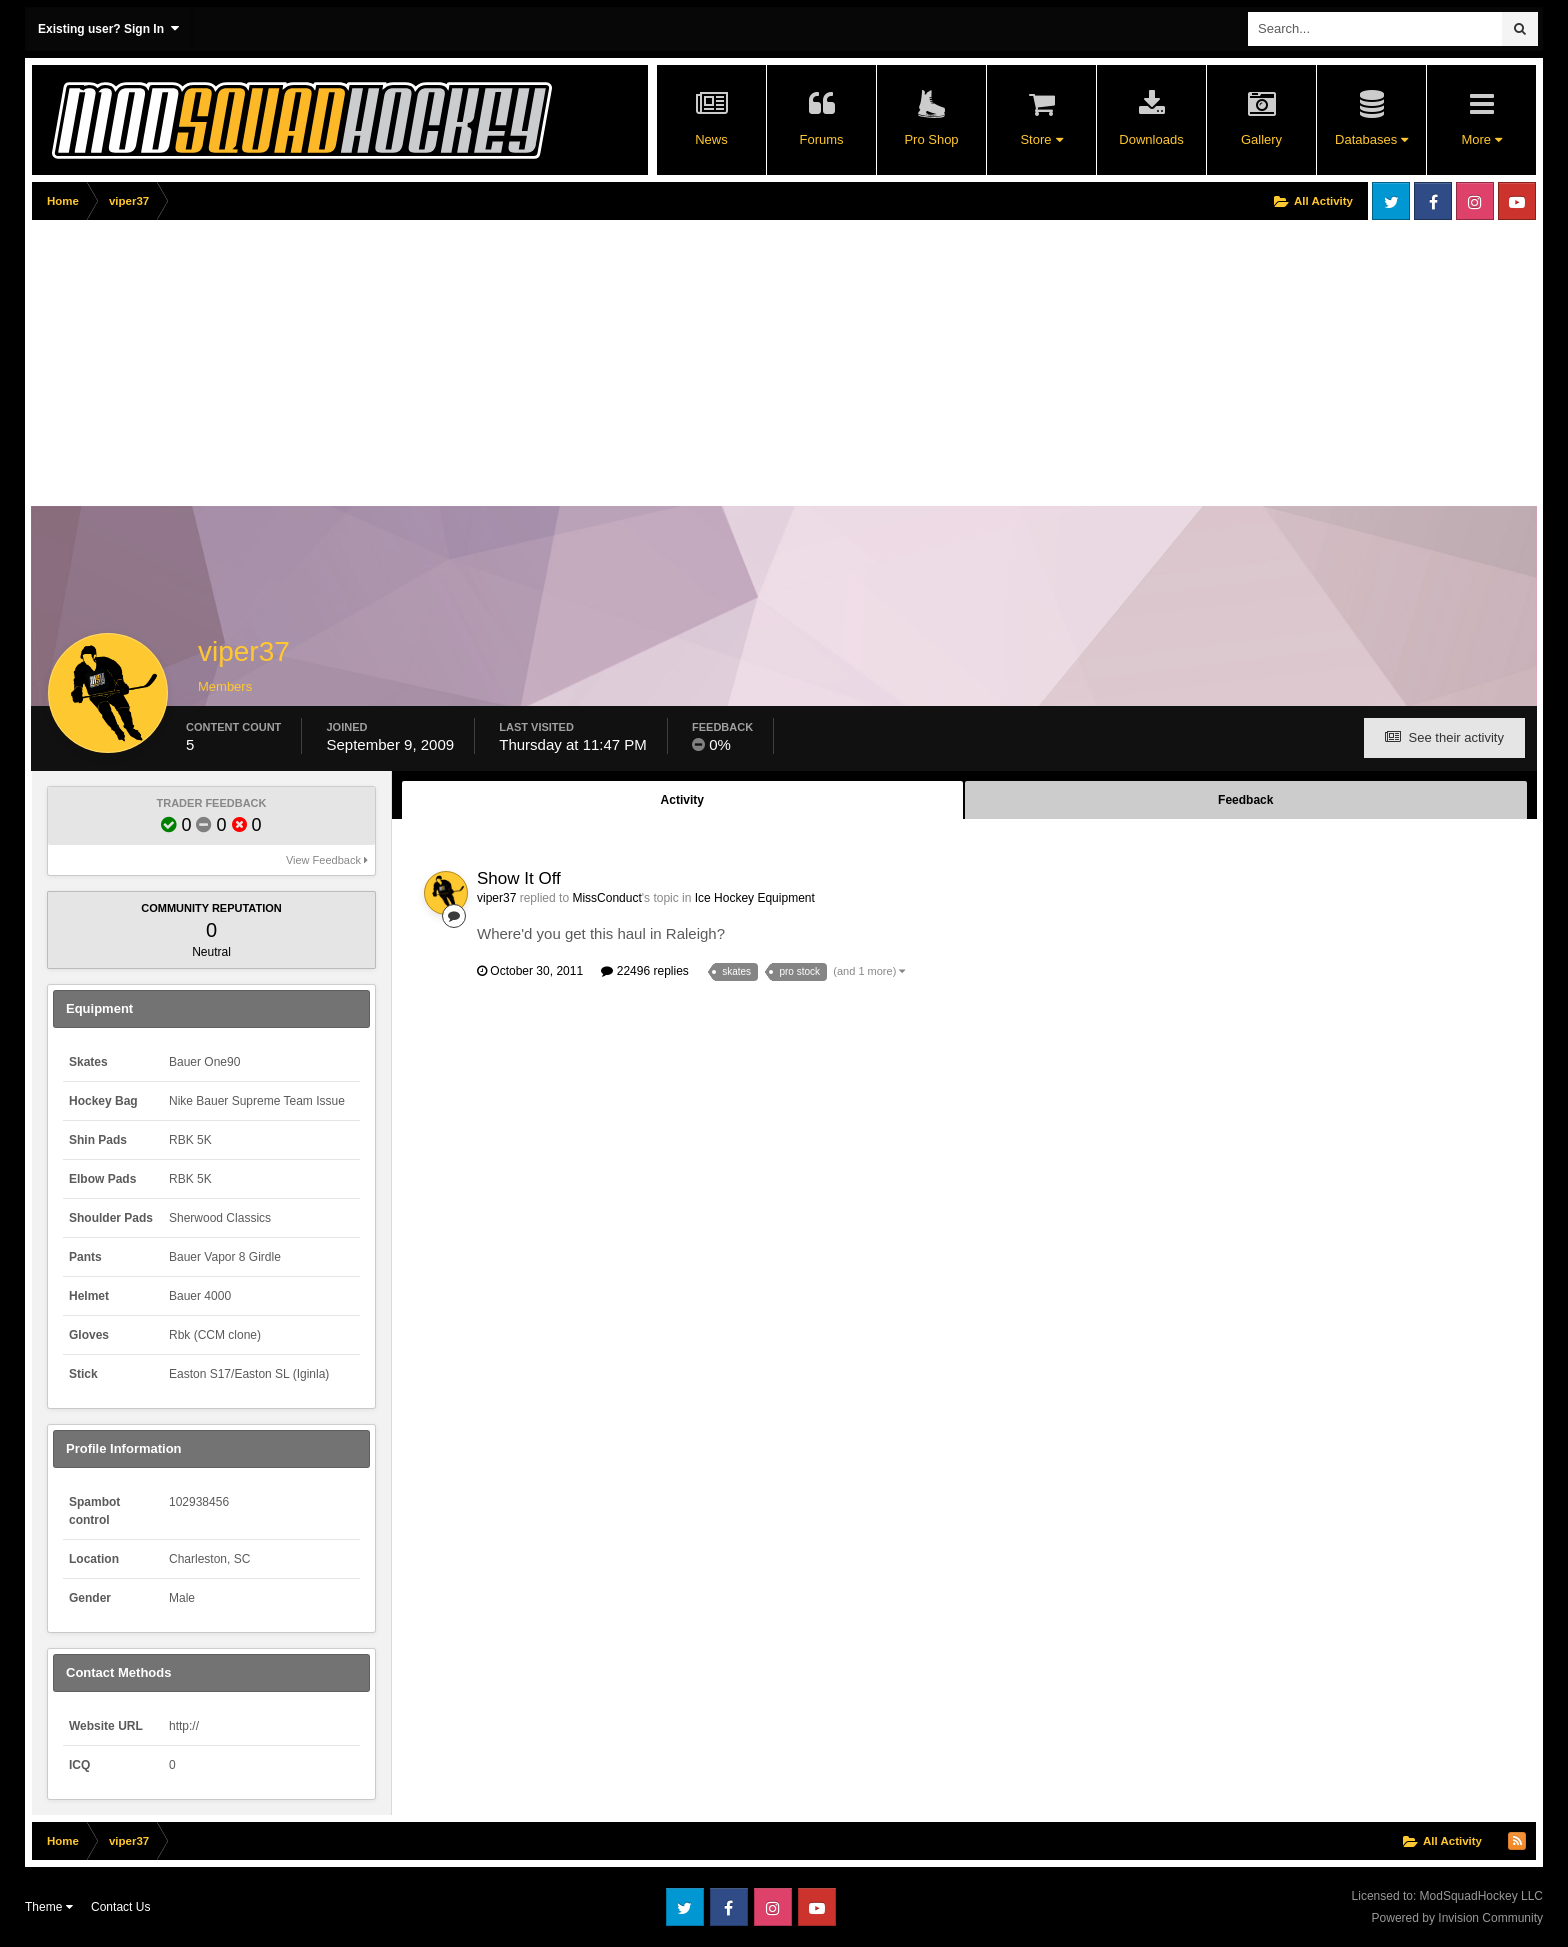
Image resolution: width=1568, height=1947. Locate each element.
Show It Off (519, 878)
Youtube (1517, 201)
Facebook (1433, 201)
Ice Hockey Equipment (755, 898)
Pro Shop (931, 139)
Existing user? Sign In (108, 28)
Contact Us (120, 1907)
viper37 (496, 898)
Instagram (1475, 201)
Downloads (1151, 139)
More (1481, 139)
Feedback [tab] (1245, 800)
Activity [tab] (682, 800)
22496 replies (644, 971)
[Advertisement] (396, 367)
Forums (821, 139)
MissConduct (606, 898)
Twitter (1391, 201)
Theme (49, 1907)
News (711, 139)
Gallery (1261, 139)
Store (1041, 139)
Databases (1371, 139)
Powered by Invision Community (1457, 1918)
